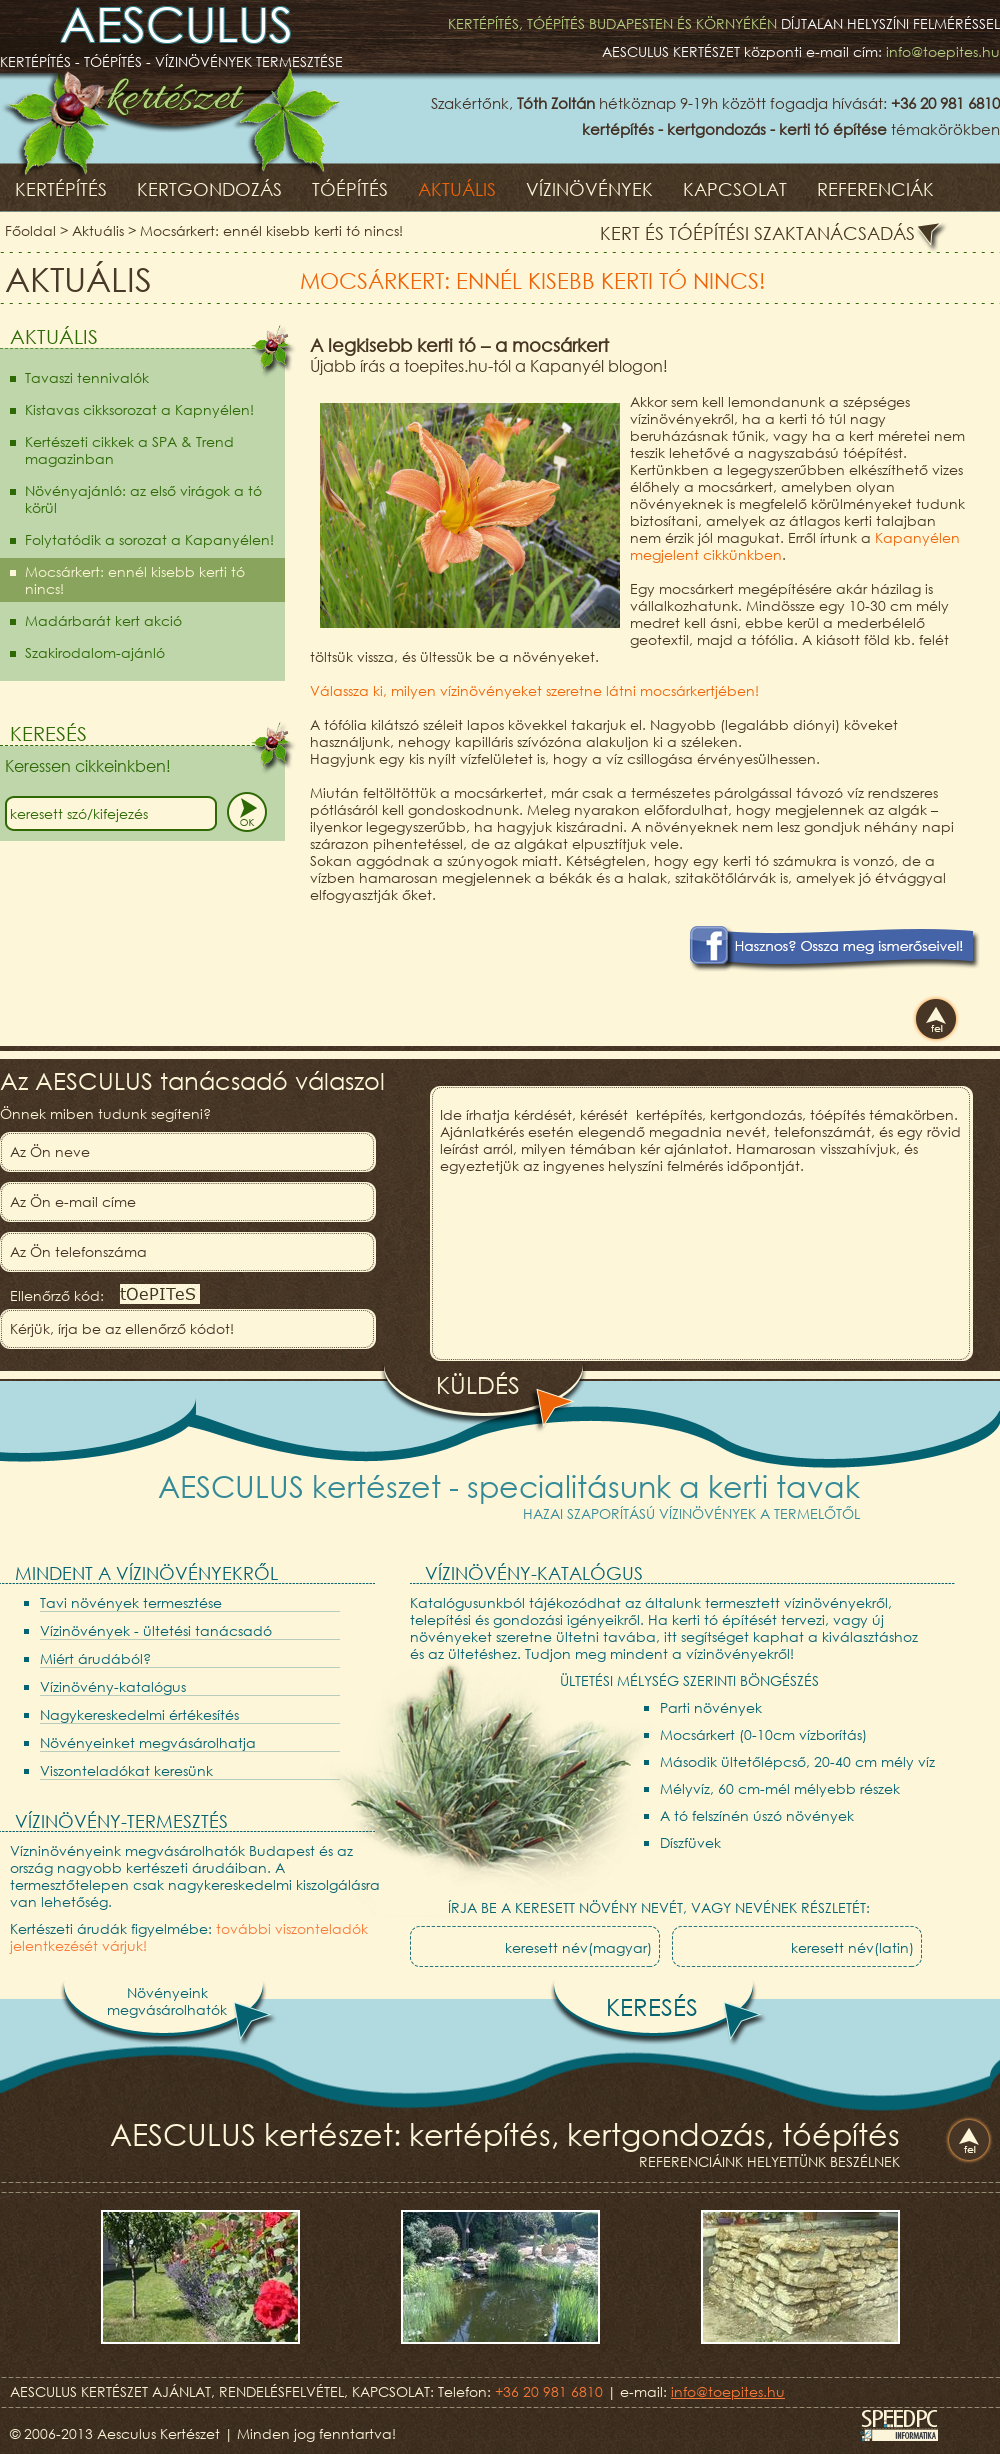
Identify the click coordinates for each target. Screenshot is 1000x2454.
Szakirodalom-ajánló (95, 652)
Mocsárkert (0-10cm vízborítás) (763, 1734)
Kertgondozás (209, 189)
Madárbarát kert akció (103, 620)
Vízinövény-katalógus (113, 1686)
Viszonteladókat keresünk (126, 1770)
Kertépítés (61, 189)
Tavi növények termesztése (131, 1602)
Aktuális (457, 189)
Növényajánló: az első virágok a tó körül (143, 499)
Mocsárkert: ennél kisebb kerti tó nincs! (271, 230)
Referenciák (875, 189)
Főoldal (30, 230)
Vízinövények (589, 189)
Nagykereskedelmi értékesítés (139, 1714)
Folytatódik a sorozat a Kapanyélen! (149, 539)
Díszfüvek (690, 1842)
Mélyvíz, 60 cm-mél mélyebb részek (780, 1788)
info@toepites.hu (943, 51)
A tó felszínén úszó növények (757, 1815)
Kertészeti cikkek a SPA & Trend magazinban (129, 450)
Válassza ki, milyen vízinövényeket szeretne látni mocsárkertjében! (534, 690)
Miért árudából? (95, 1658)
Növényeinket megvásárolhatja (148, 1742)
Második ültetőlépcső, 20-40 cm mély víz (797, 1761)
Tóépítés (350, 189)
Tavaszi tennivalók (87, 377)
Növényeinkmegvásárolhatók (167, 2001)
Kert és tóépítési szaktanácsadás (757, 233)
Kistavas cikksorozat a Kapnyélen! (139, 409)
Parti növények (711, 1707)
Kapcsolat (735, 189)
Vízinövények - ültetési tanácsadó (156, 1630)
